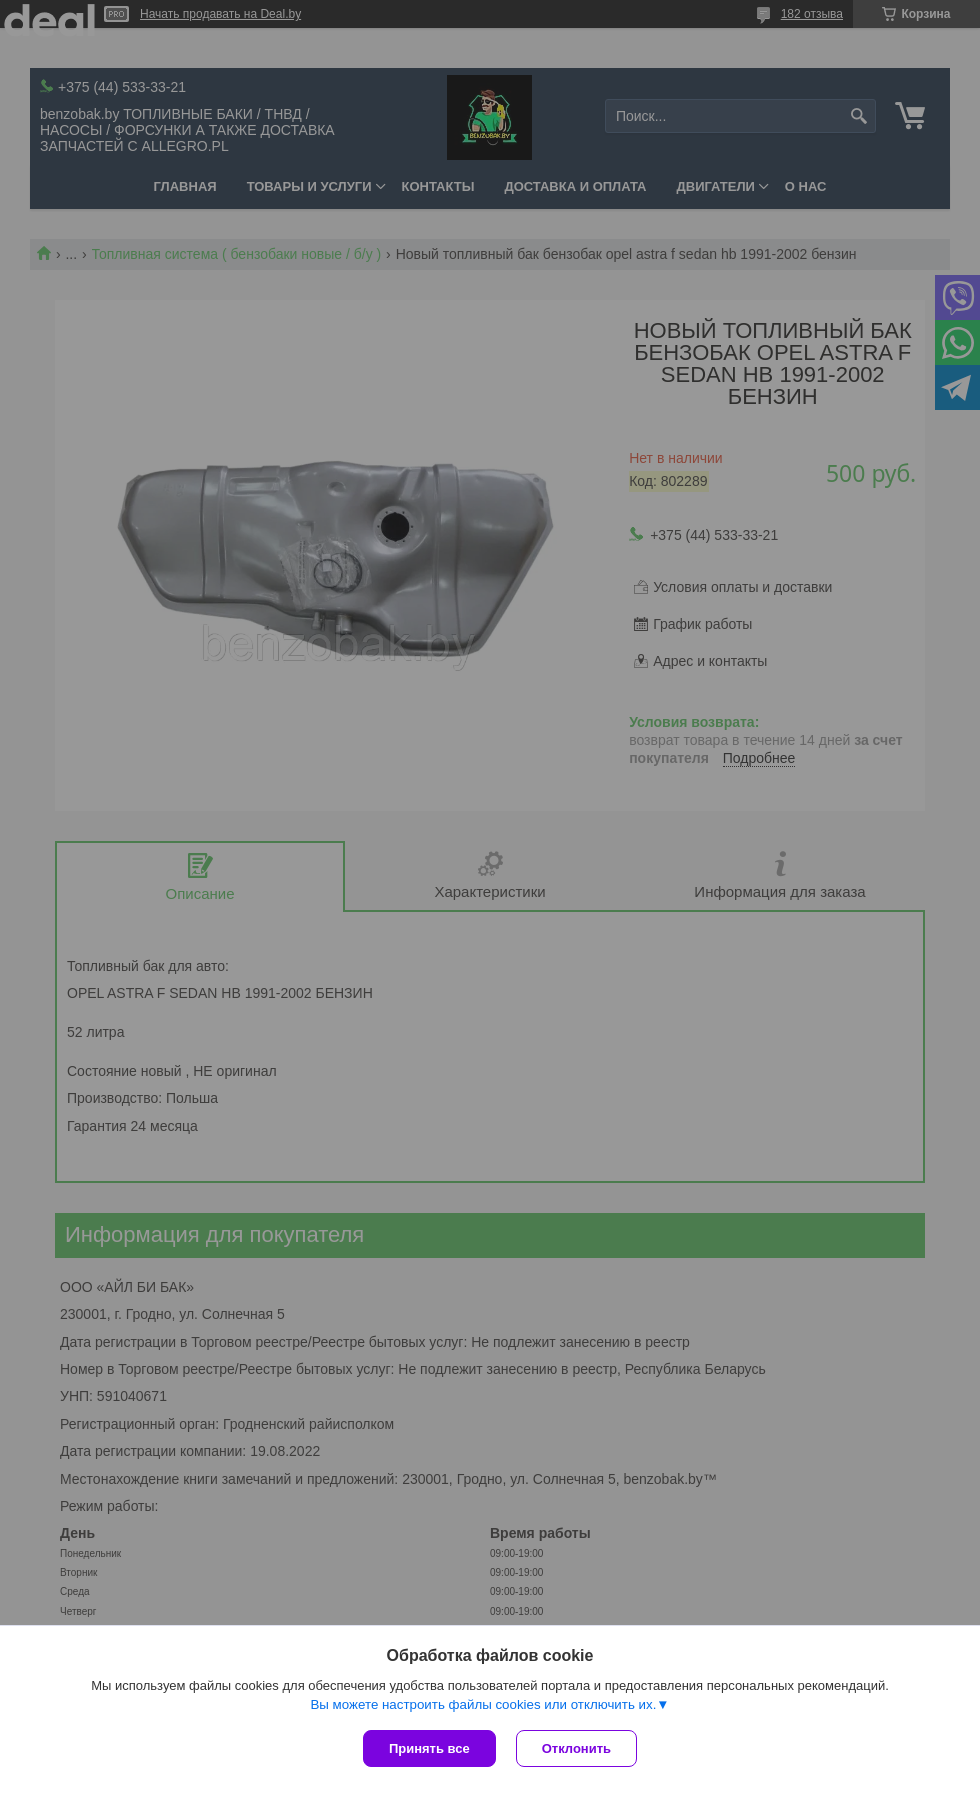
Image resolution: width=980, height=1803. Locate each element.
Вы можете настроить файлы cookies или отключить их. (483, 1704)
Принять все (429, 1748)
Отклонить (576, 1748)
